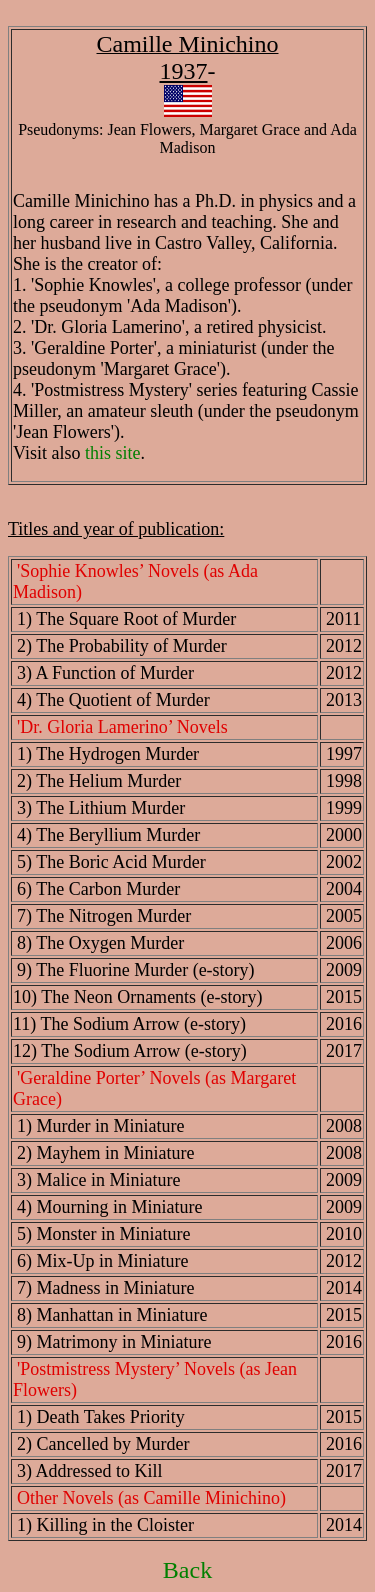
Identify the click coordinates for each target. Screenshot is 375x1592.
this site (113, 453)
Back (187, 1570)
